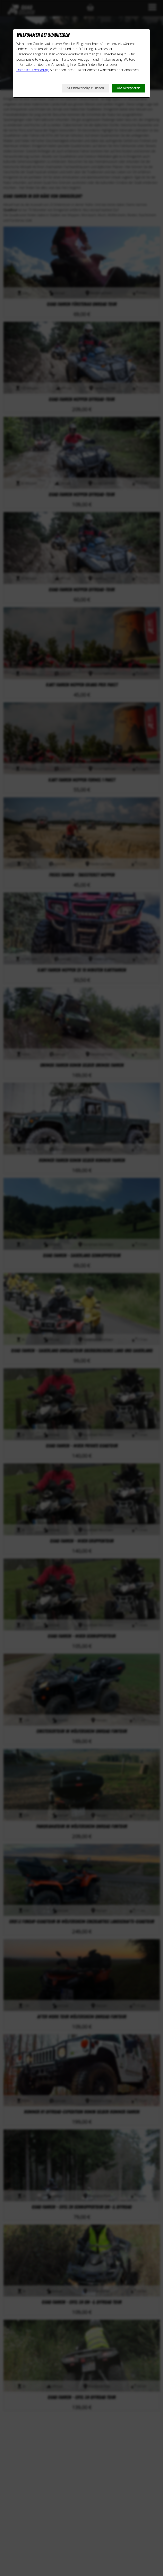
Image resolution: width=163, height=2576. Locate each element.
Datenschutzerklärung (32, 70)
